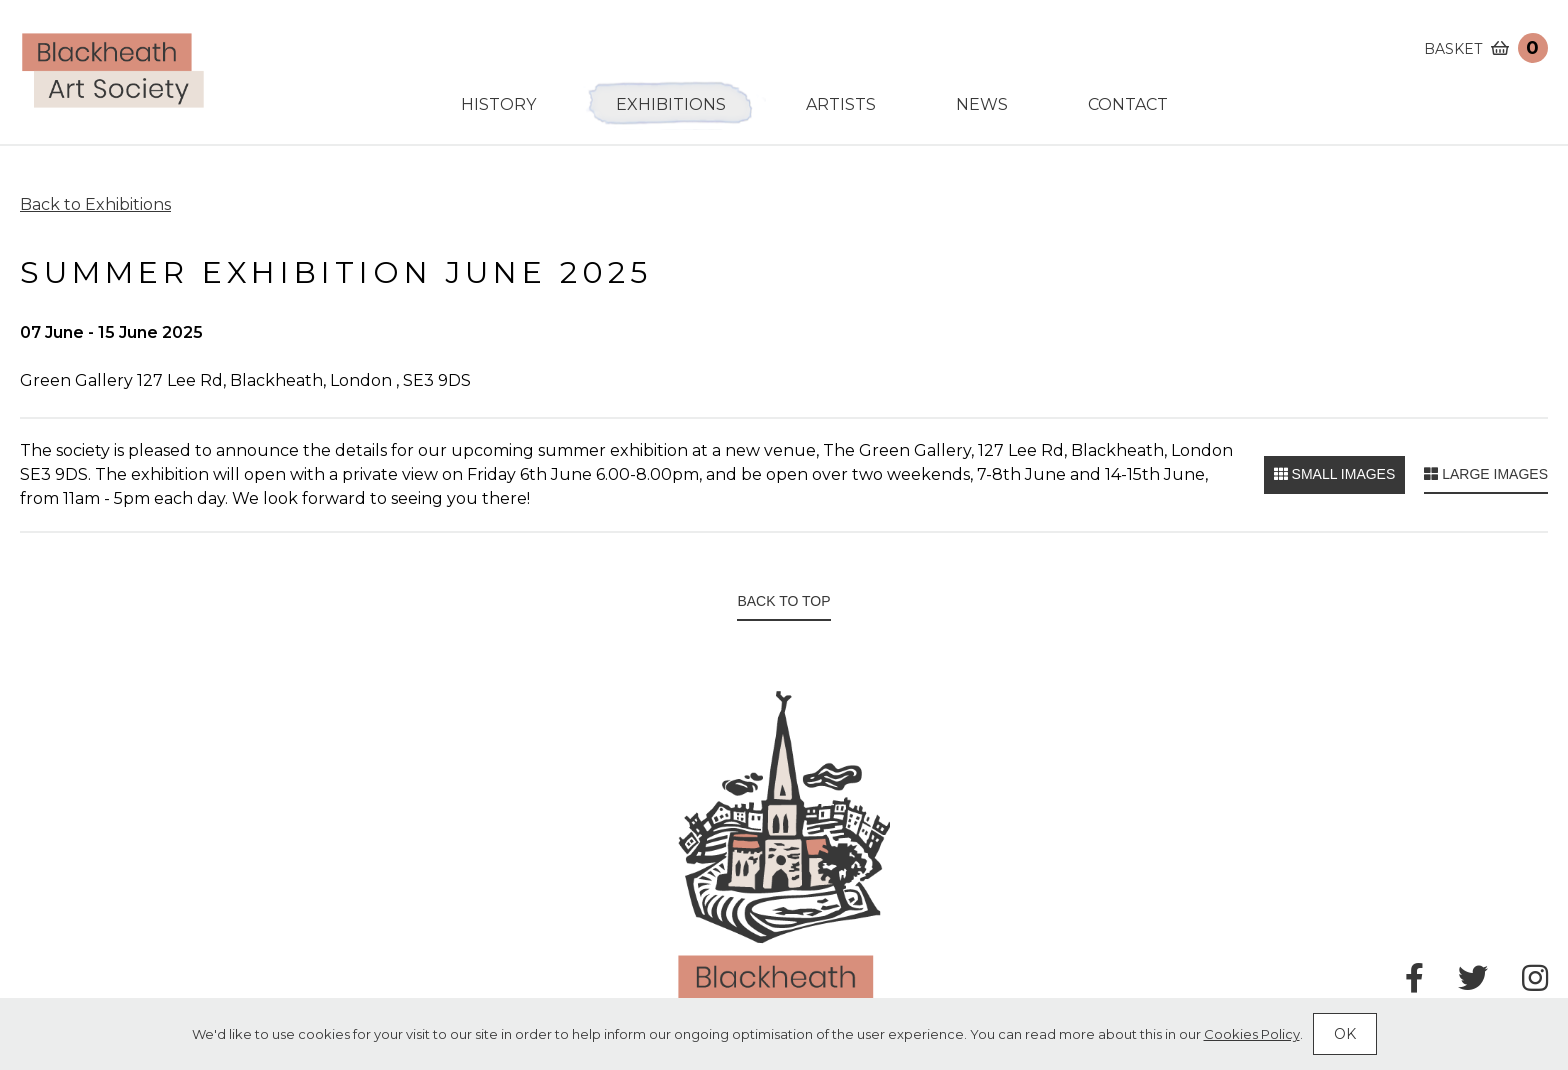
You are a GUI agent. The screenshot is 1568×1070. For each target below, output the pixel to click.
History (498, 104)
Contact (1128, 104)
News (982, 104)
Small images (1335, 474)
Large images (1486, 474)
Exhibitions (671, 104)
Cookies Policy (1252, 1034)
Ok (1345, 1034)
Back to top (783, 601)
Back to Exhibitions (95, 204)
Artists (841, 104)
